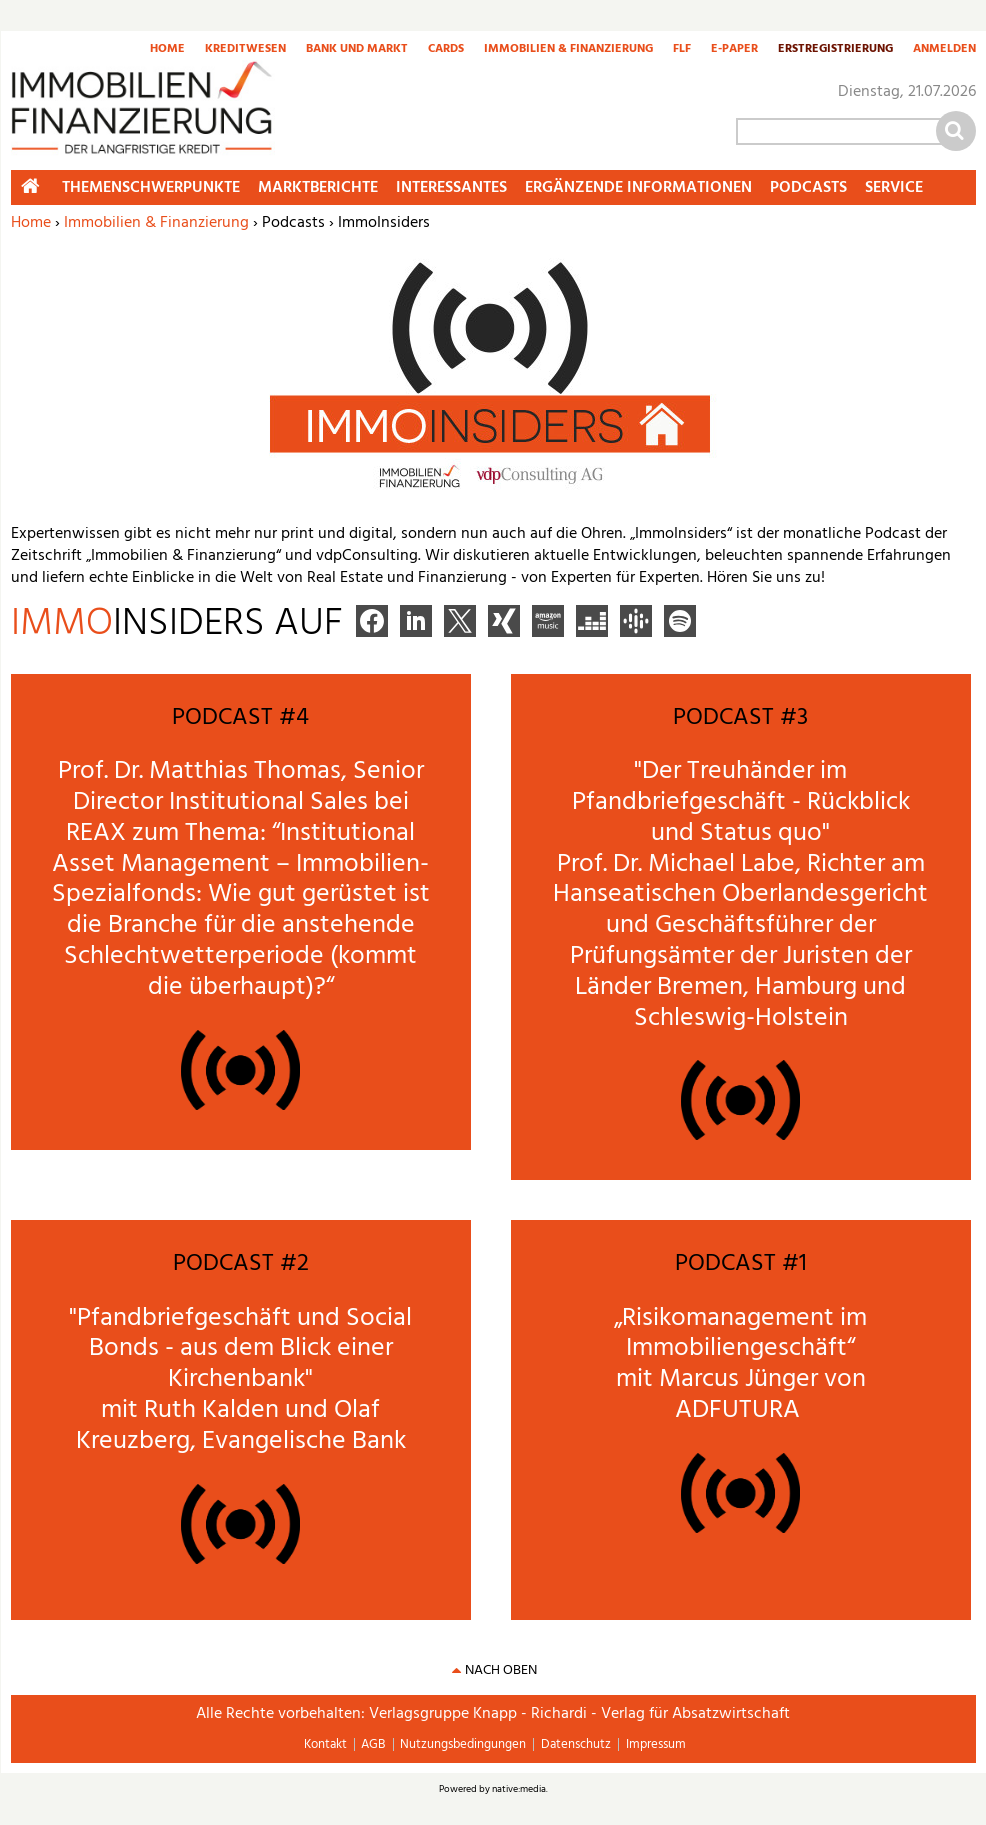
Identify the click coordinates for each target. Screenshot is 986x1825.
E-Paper (734, 50)
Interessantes (451, 188)
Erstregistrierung (835, 50)
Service (894, 188)
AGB (373, 1744)
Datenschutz (576, 1744)
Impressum (656, 1744)
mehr (44, 680)
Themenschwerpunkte (151, 188)
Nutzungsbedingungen (463, 1744)
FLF (682, 50)
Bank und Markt (357, 50)
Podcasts (808, 188)
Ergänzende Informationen (638, 188)
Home (167, 50)
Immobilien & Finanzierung (568, 50)
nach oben (501, 1670)
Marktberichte (318, 188)
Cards (446, 50)
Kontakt (325, 1744)
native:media (519, 1789)
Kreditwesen (245, 50)
